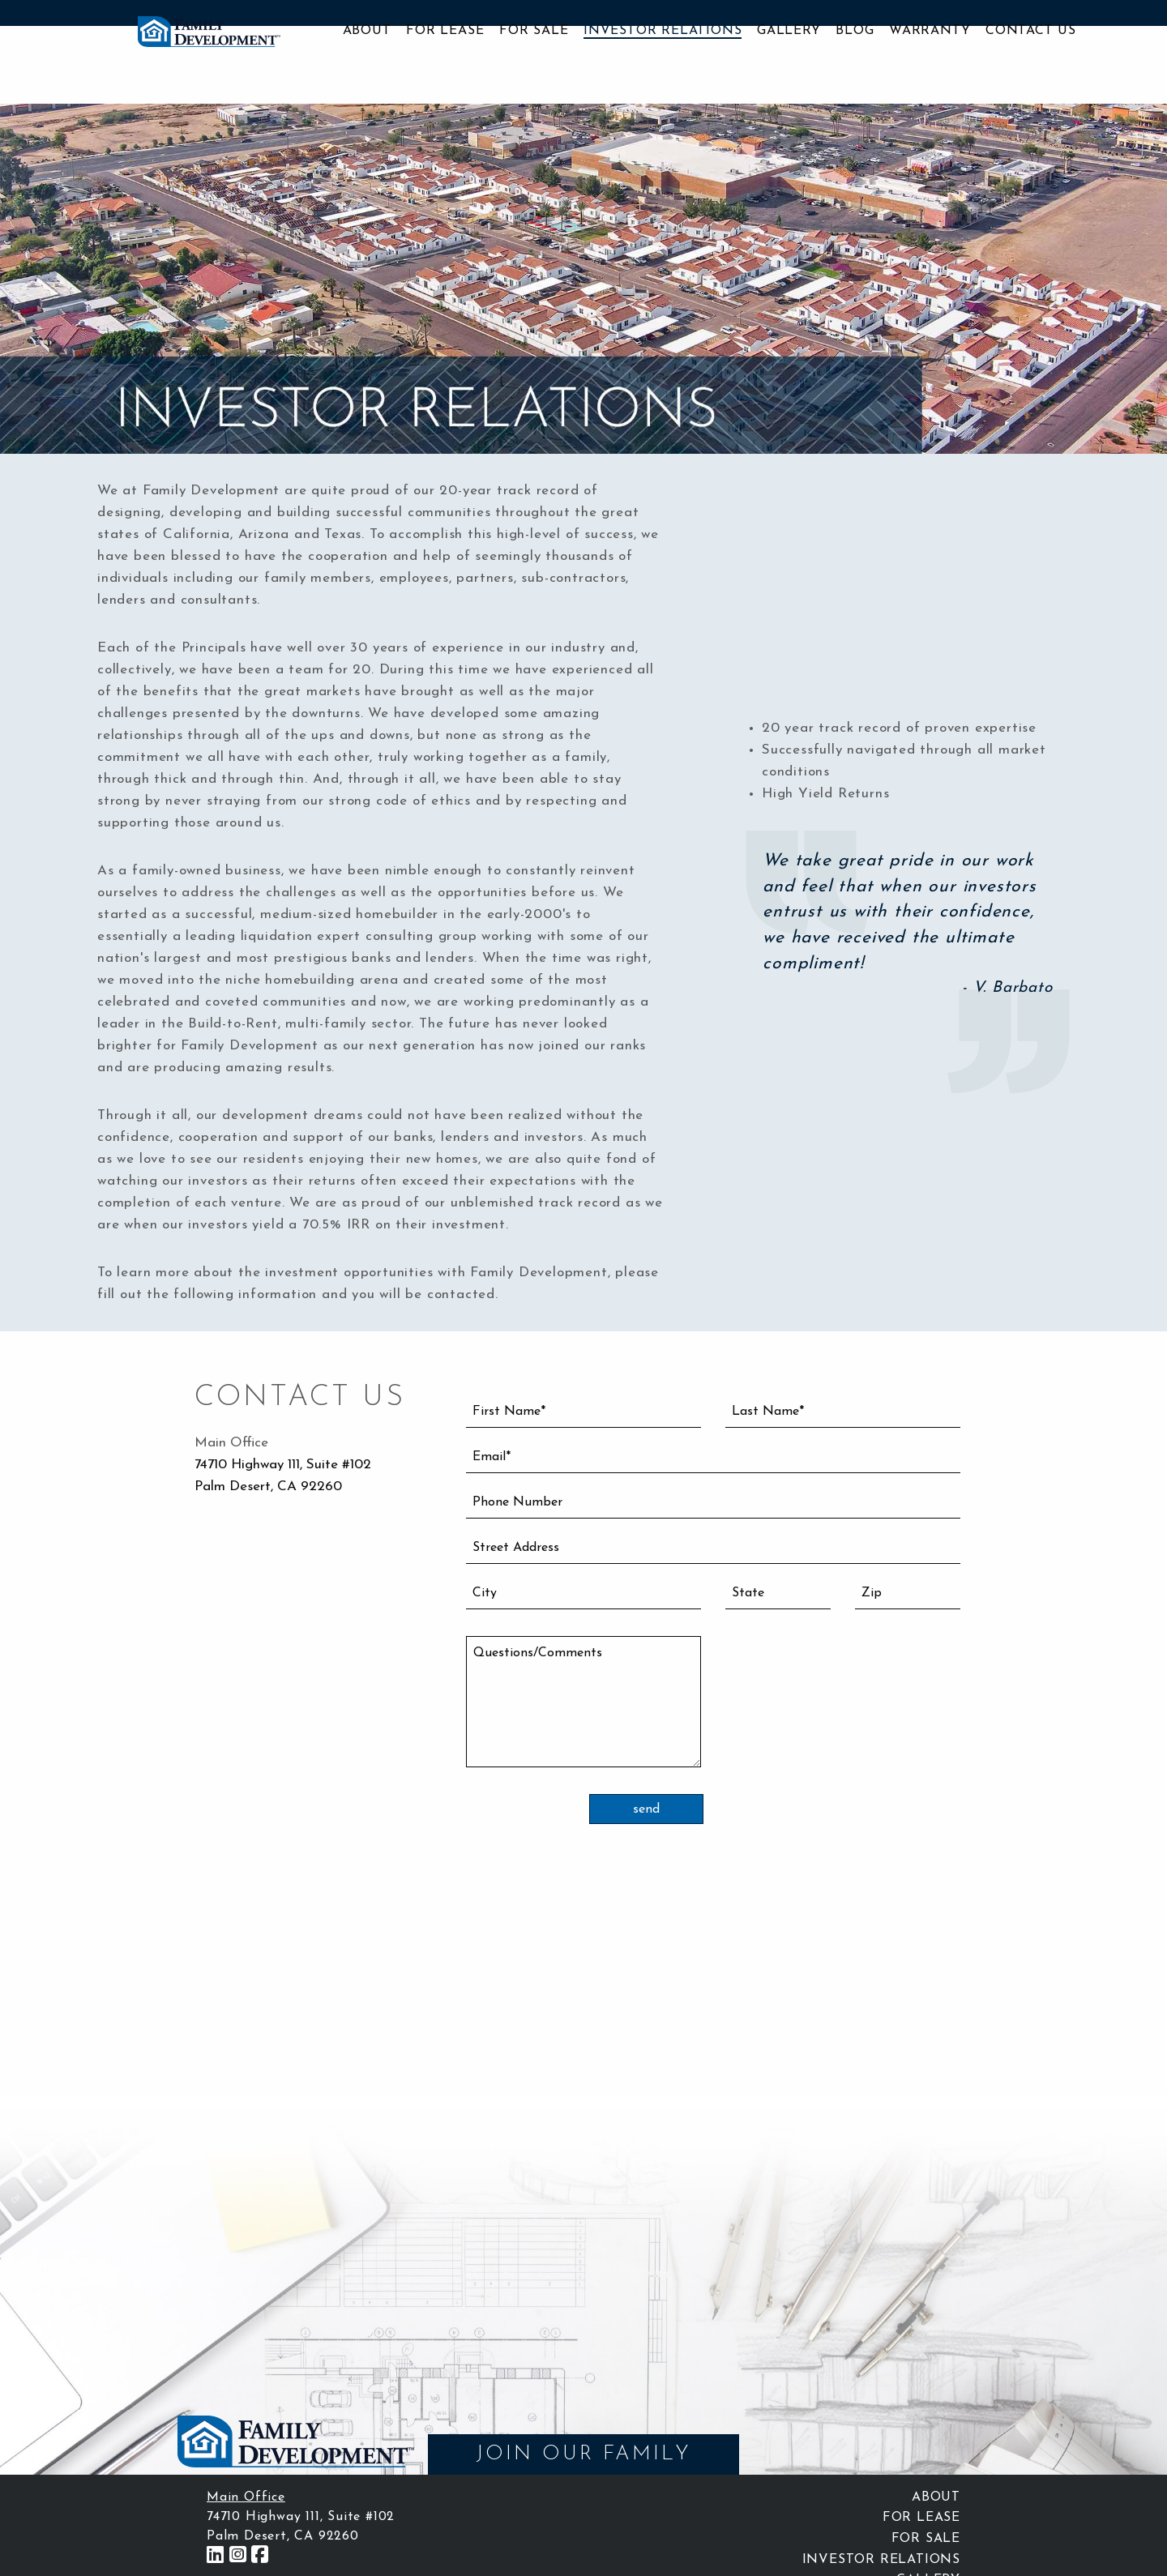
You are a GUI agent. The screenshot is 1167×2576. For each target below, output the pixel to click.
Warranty (929, 30)
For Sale (533, 30)
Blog (855, 30)
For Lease (445, 30)
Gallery (789, 30)
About (367, 30)
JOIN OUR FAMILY (583, 2454)
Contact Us (1030, 30)
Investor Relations (663, 30)
